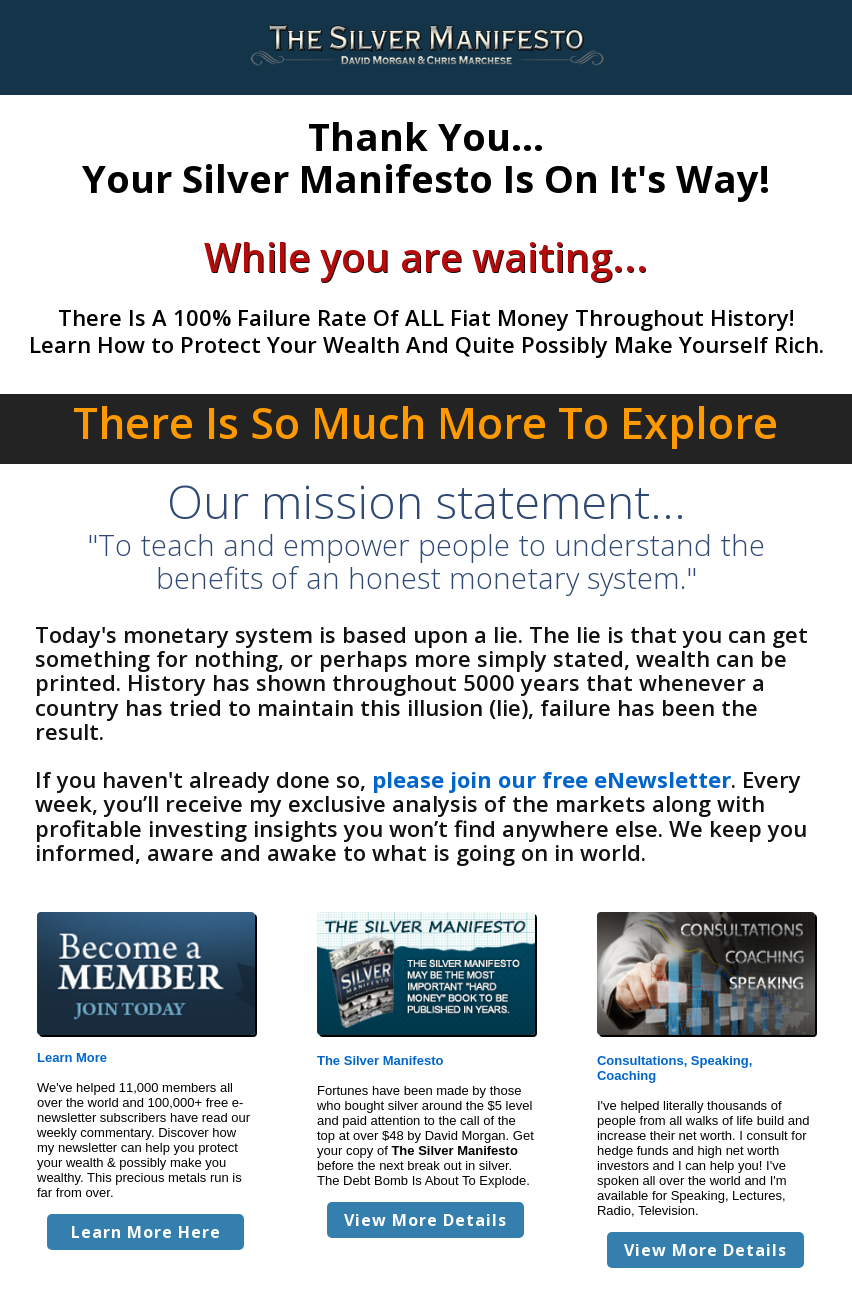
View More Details (425, 1220)
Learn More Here (146, 1232)
